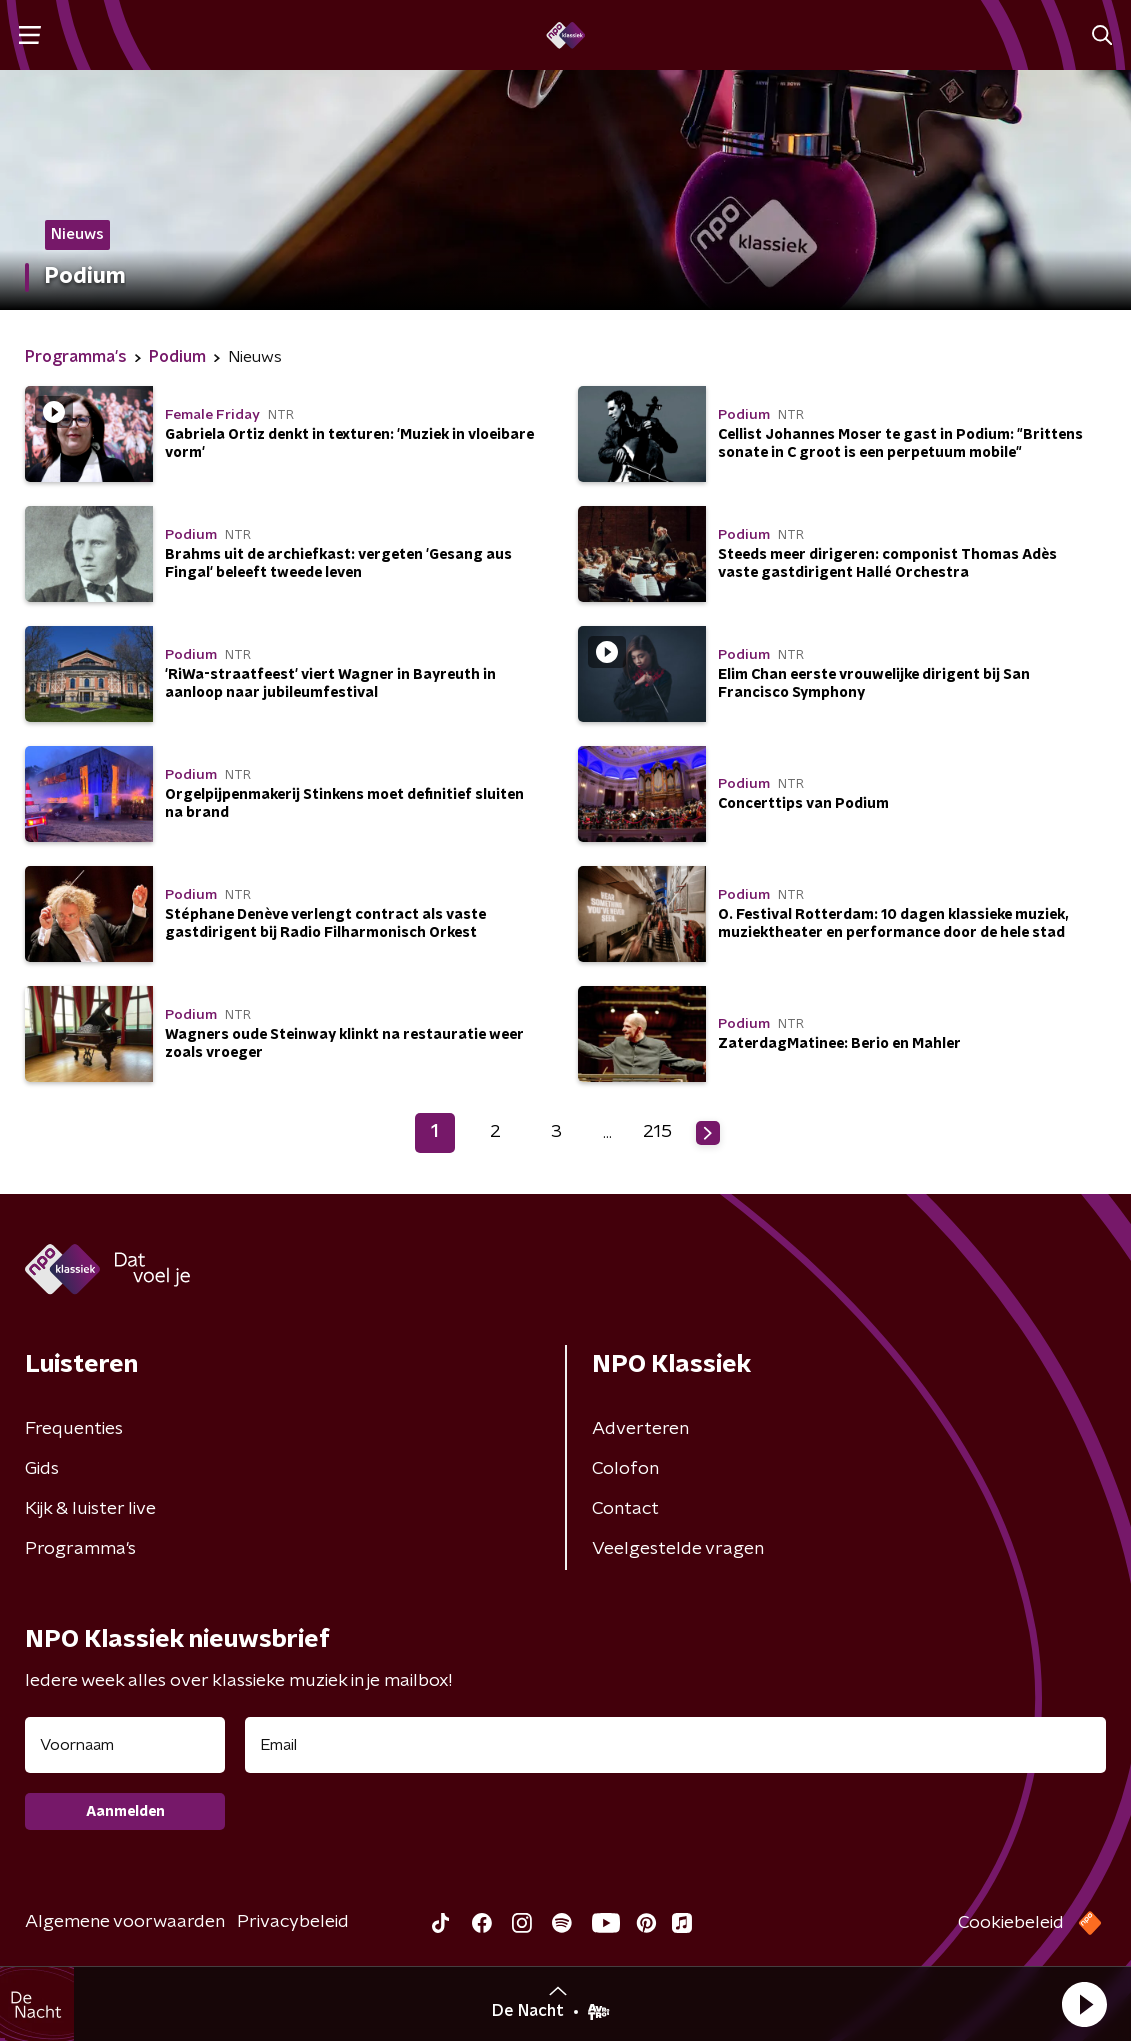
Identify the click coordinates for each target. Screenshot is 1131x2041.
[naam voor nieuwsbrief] (125, 1745)
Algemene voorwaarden (125, 1922)
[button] (1084, 2004)
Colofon (625, 1469)
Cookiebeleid (1011, 1923)
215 (657, 1132)
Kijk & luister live (90, 1509)
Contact (625, 1509)
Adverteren (640, 1429)
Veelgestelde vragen (678, 1549)
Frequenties (74, 1429)
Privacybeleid (293, 1922)
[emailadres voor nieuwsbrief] (675, 1745)
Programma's (80, 1549)
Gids (42, 1469)
